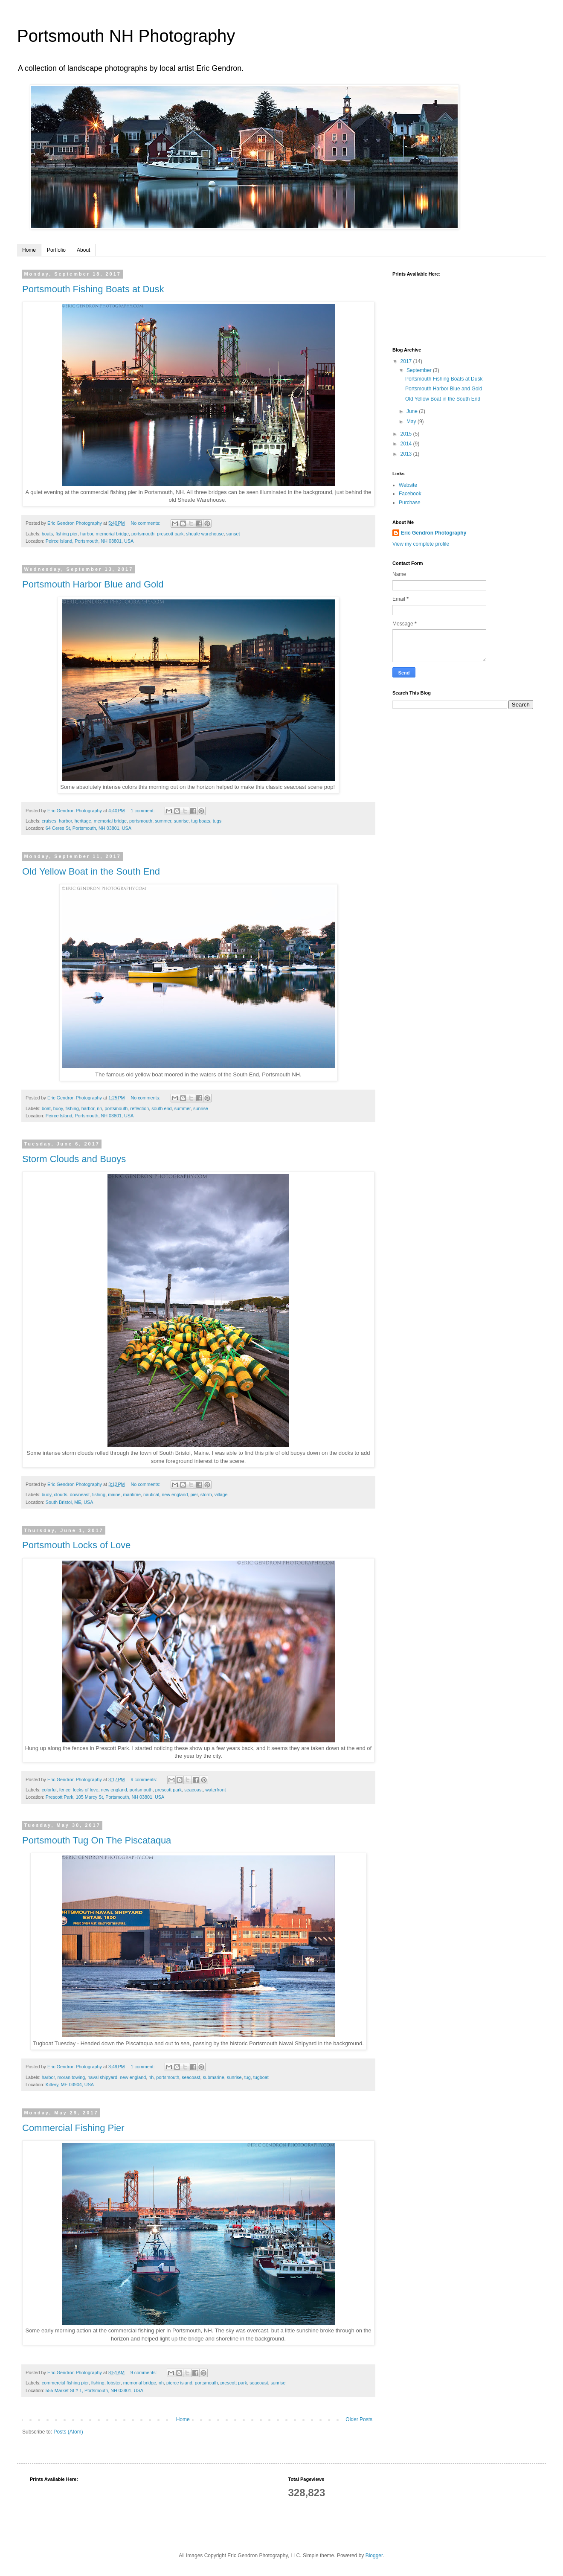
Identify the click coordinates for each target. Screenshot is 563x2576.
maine (114, 1494)
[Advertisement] (456, 775)
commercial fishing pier (65, 2382)
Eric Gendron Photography (433, 533)
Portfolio (56, 250)
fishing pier (66, 533)
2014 (406, 444)
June (412, 411)
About (83, 250)
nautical (151, 1494)
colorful (49, 1789)
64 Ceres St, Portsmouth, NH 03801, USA (88, 828)
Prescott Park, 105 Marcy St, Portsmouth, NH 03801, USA (105, 1797)
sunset (233, 533)
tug (247, 2077)
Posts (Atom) (68, 2432)
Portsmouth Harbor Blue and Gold (92, 584)
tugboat (261, 2077)
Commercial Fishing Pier (73, 2127)
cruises (49, 820)
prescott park (170, 533)
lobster (114, 2382)
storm (206, 1494)
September (419, 370)
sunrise (181, 820)
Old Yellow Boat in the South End (91, 871)
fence (64, 1789)
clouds (60, 1494)
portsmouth (142, 533)
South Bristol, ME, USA (69, 1502)
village (221, 1494)
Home (29, 250)
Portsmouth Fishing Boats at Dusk (93, 289)
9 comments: (144, 1779)
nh (99, 1108)
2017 (406, 361)
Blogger (374, 2556)
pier (193, 1494)
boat (46, 1108)
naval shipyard (102, 2077)
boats (47, 533)
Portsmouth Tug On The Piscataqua (96, 1840)
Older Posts (358, 2419)
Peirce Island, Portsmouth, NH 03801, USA (89, 541)
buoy (58, 1108)
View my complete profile (420, 544)
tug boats (200, 820)
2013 (406, 454)
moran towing (71, 2077)
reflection (139, 1108)
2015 (406, 434)
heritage (83, 820)
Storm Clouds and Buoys (74, 1159)
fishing (71, 1108)
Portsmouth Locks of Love (76, 1545)
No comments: (146, 523)
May (412, 421)
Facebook (410, 494)
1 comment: (143, 810)
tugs (217, 820)
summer (163, 820)
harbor (86, 533)
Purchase (410, 503)
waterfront (215, 1789)
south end (161, 1108)
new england (175, 1494)
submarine (213, 2077)
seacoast (193, 1789)
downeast (80, 1494)
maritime (132, 1494)
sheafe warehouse (204, 533)
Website (408, 485)
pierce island (179, 2382)
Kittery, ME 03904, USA (70, 2084)
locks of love (85, 1789)
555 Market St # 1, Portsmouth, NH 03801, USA (94, 2390)
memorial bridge (112, 533)
